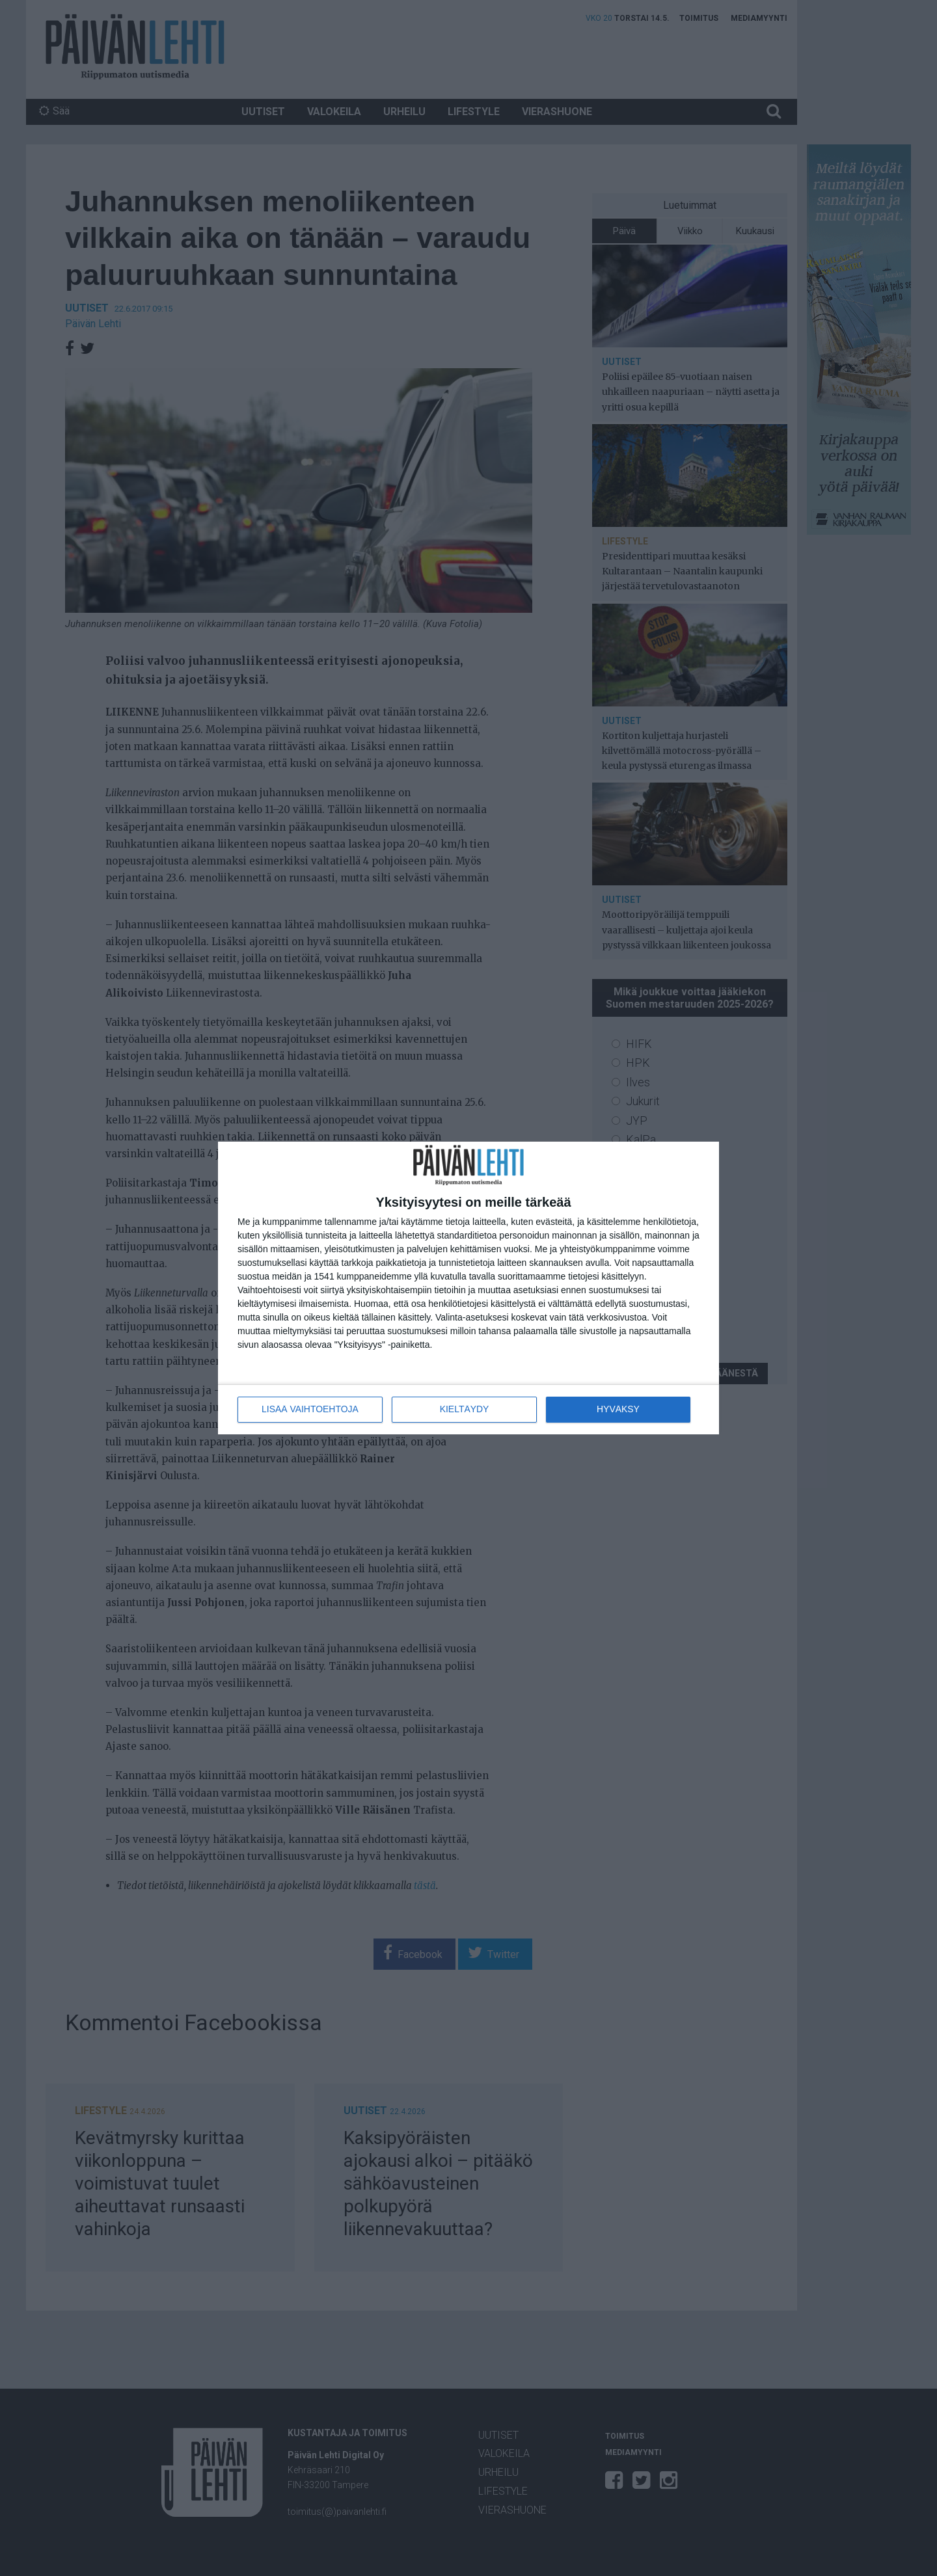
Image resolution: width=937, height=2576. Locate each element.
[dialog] (468, 1288)
